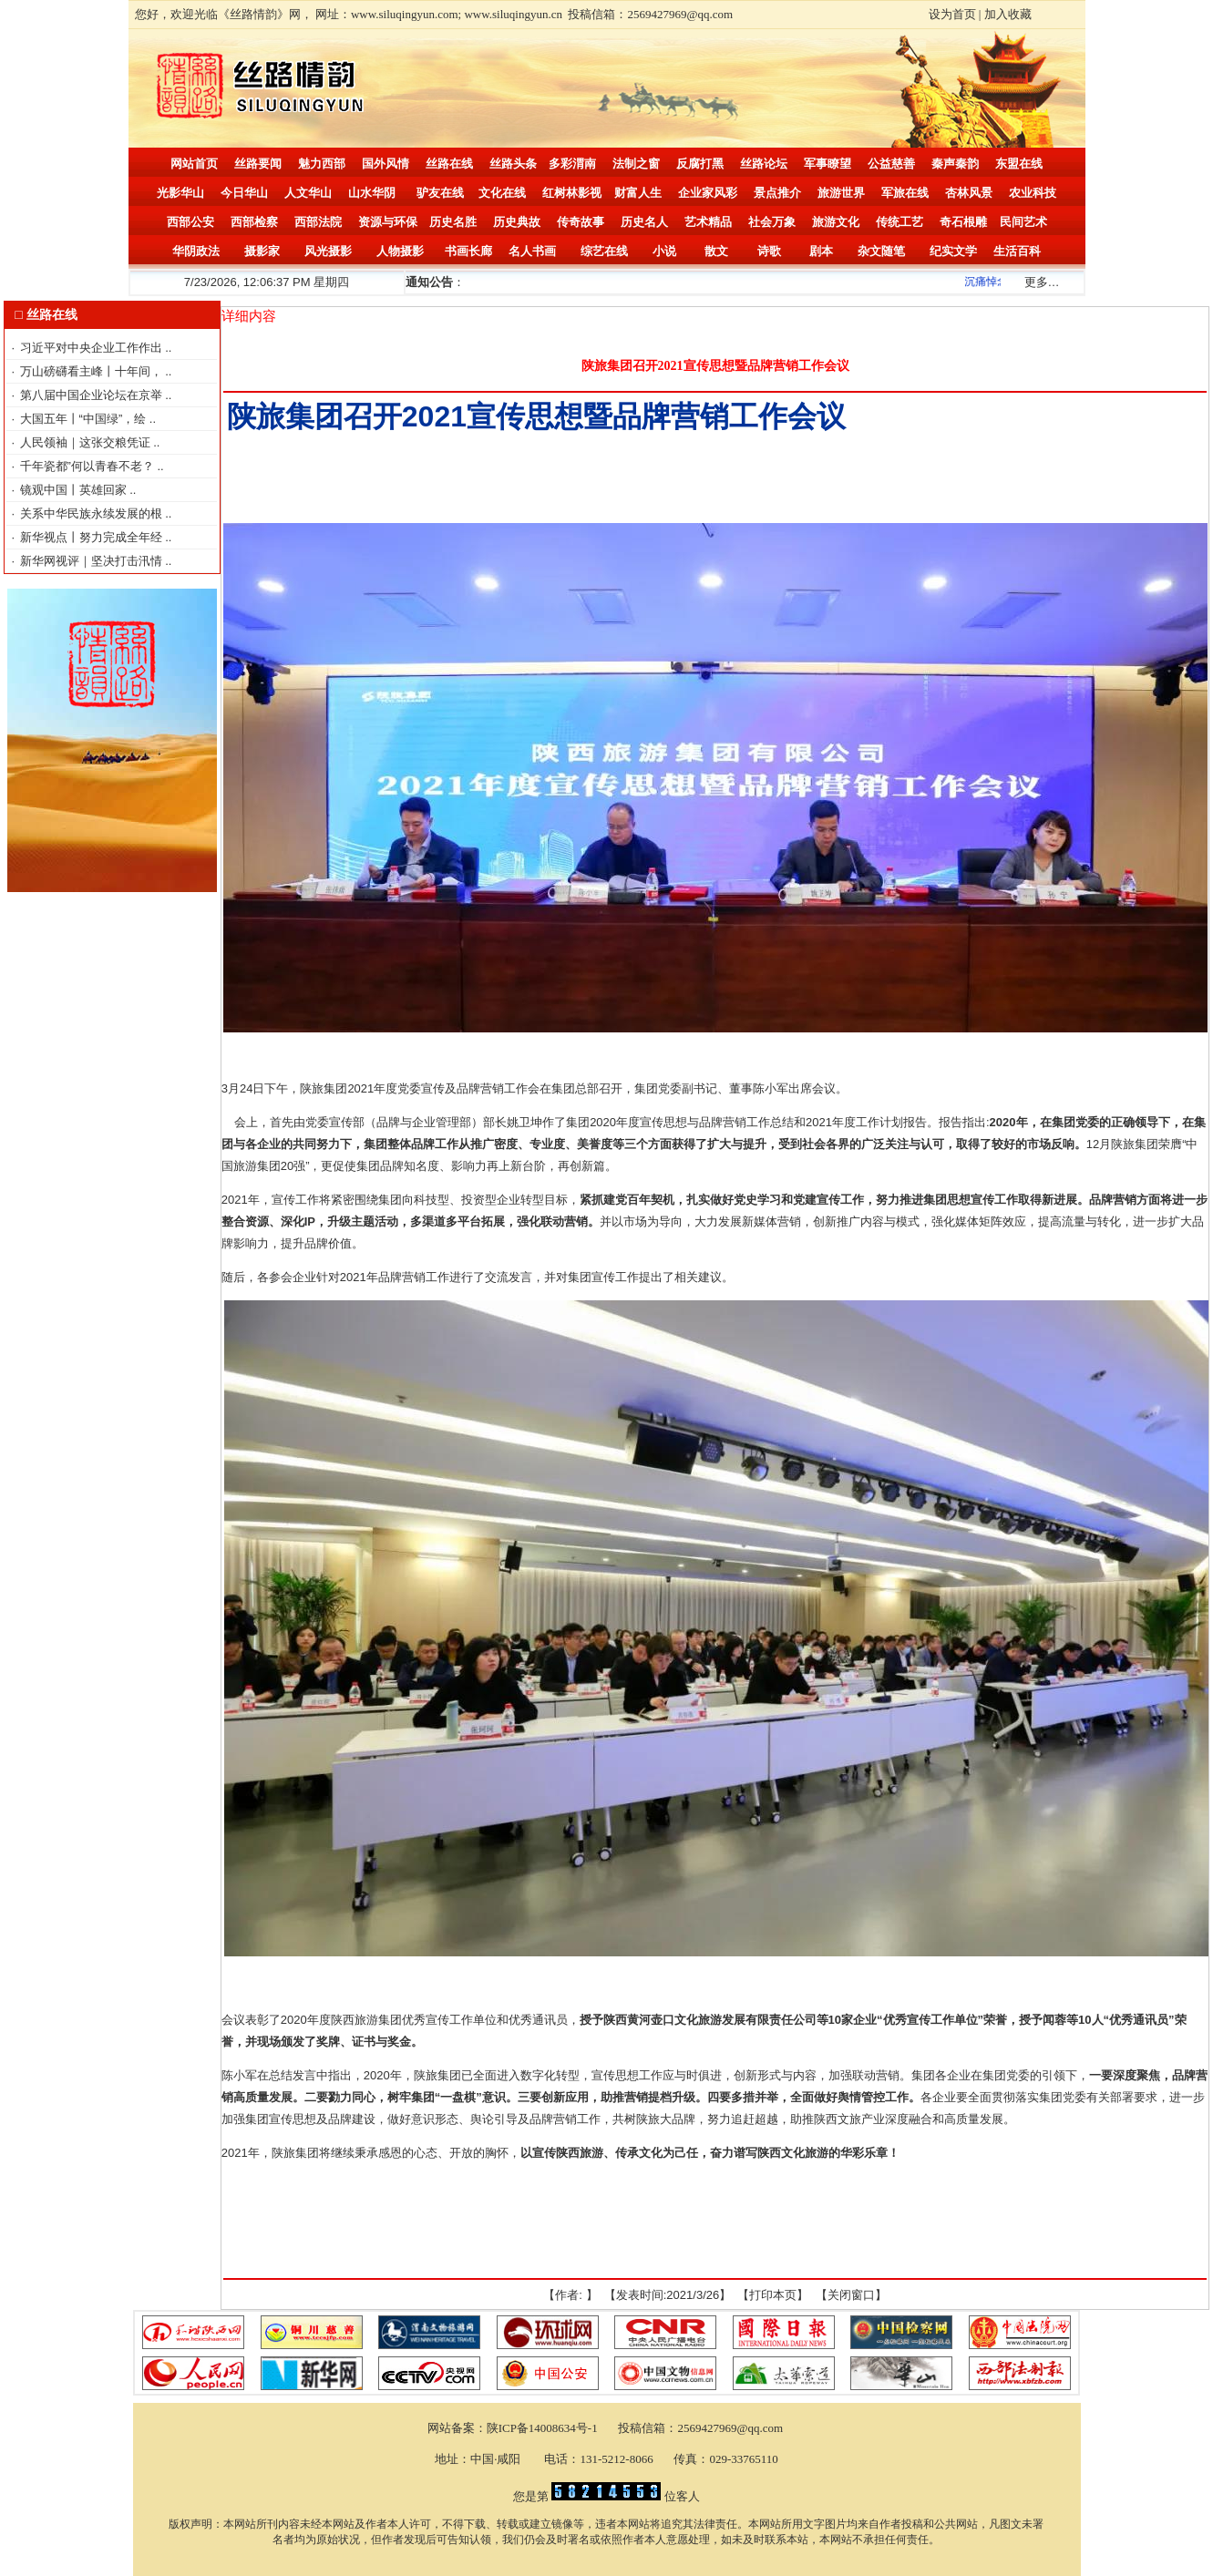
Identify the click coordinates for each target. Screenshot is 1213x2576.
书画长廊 (468, 251)
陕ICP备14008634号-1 (544, 2428)
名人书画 (532, 251)
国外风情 (385, 163)
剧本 (821, 251)
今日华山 (244, 193)
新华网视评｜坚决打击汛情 (93, 561)
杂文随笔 (881, 251)
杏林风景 (968, 193)
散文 (716, 251)
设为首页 (952, 14)
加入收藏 (1008, 14)
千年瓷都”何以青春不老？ (89, 466)
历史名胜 (453, 222)
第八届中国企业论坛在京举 (93, 395)
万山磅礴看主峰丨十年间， (93, 371)
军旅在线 (905, 193)
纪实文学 (953, 251)
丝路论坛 (763, 163)
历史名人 (644, 222)
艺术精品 (708, 222)
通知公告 (429, 282)
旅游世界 (841, 193)
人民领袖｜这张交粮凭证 (87, 442)
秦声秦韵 (955, 163)
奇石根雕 (963, 222)
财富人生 (638, 193)
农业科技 (1032, 193)
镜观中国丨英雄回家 (75, 490)
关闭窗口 (851, 2295)
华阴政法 (196, 251)
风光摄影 (328, 251)
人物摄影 (400, 251)
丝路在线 (449, 163)
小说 (664, 251)
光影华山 (180, 193)
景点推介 (777, 193)
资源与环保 (387, 222)
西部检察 (254, 222)
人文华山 (308, 193)
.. (168, 347)
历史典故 (516, 222)
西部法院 (318, 222)
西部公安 (190, 222)
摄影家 (262, 251)
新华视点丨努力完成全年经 (93, 537)
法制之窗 (636, 163)
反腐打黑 (700, 163)
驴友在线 (440, 193)
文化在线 (502, 193)
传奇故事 (580, 222)
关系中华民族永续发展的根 (93, 513)
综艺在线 (604, 251)
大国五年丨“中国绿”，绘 (84, 419)
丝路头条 (513, 163)
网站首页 (194, 163)
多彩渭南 (572, 163)
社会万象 (772, 222)
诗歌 (769, 251)
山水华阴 (372, 193)
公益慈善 (891, 163)
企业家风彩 (707, 193)
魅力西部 (321, 163)
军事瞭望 (827, 163)
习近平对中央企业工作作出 (93, 347)
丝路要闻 (258, 163)
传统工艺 (899, 222)
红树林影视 (571, 193)
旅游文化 (835, 222)
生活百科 (1017, 251)
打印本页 (773, 2295)
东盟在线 (1019, 163)
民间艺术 (1023, 222)
